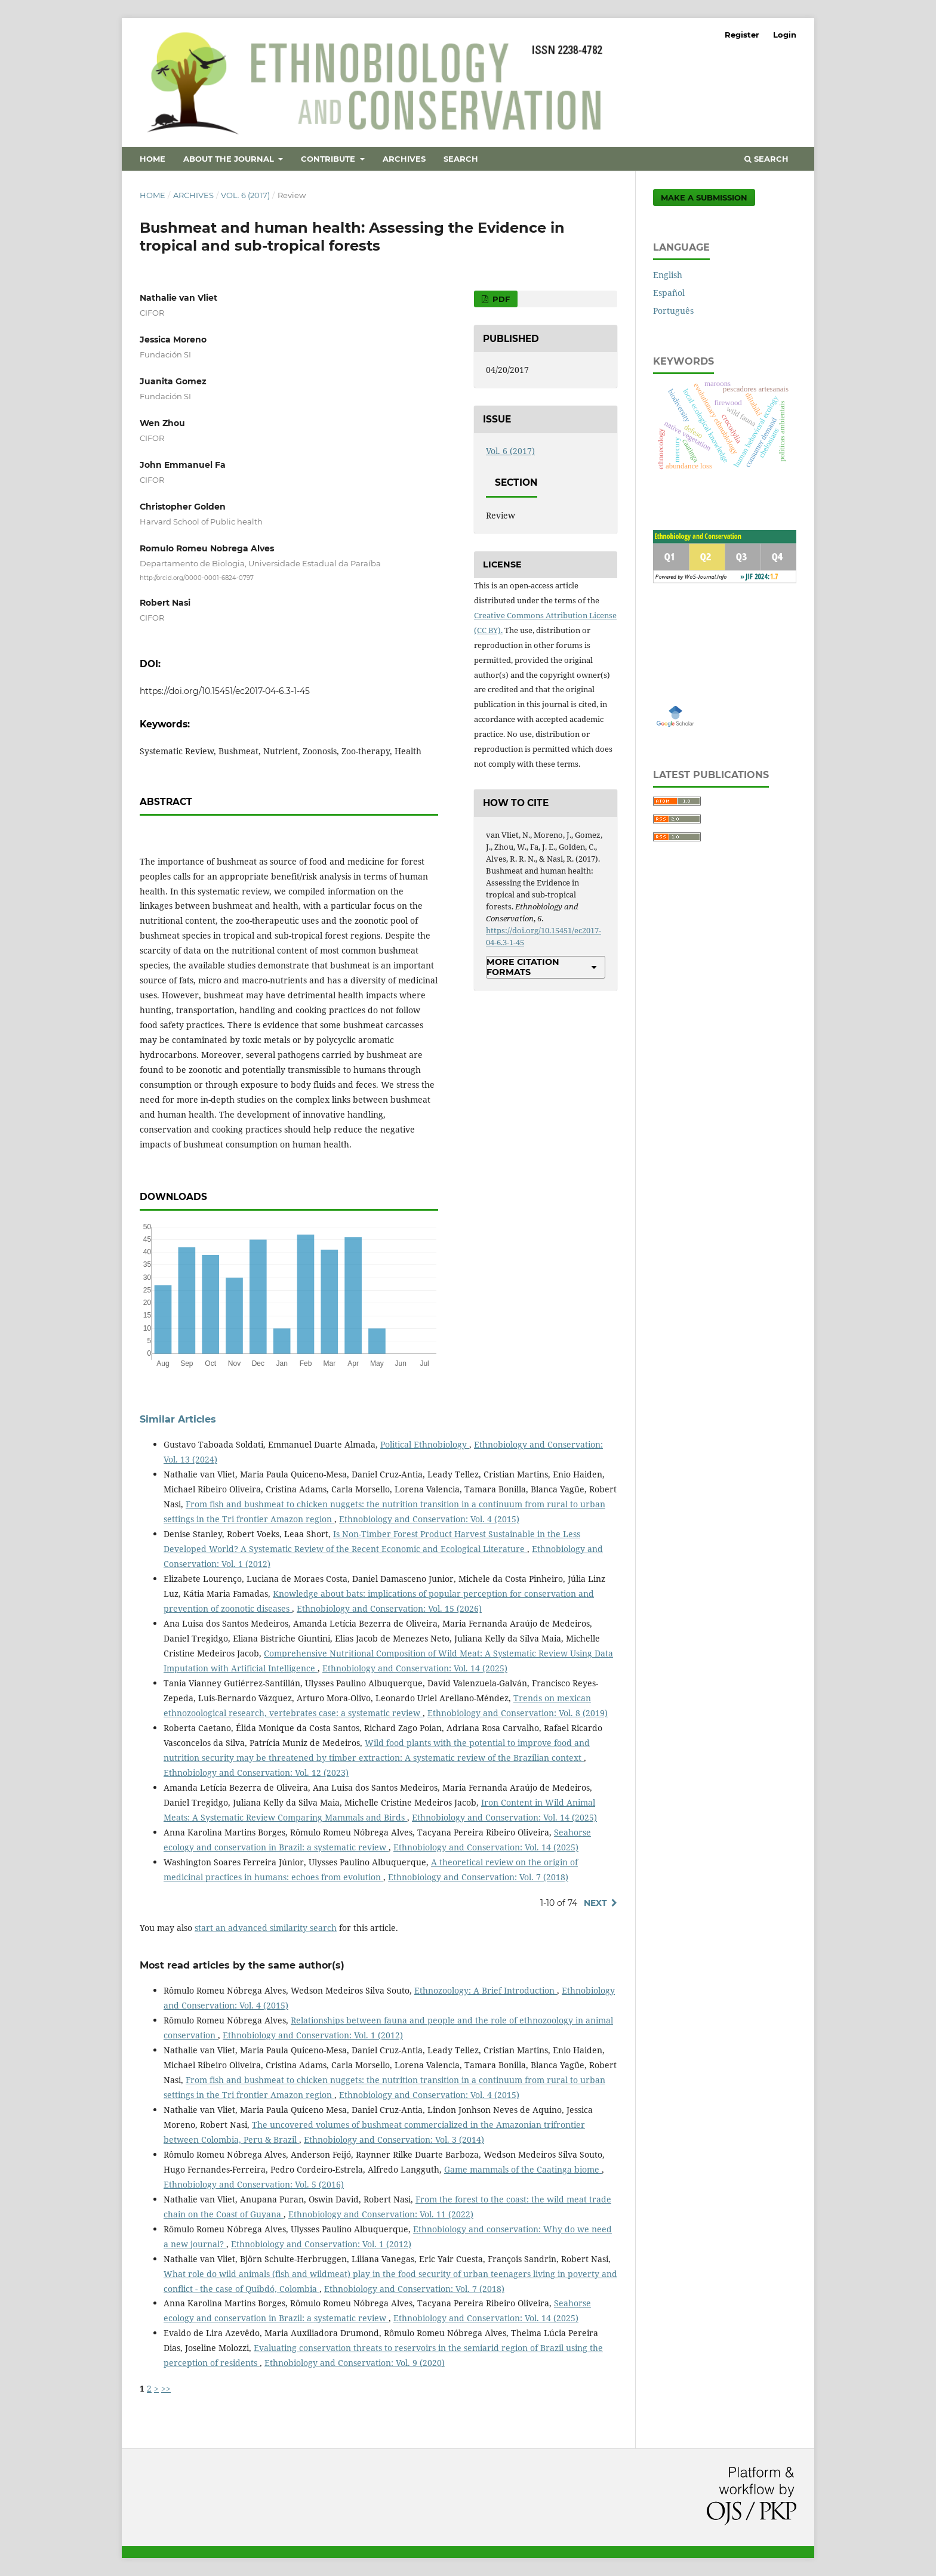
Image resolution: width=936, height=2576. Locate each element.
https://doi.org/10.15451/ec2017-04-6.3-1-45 (225, 691)
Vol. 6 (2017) (245, 195)
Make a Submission (704, 197)
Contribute (329, 158)
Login (784, 34)
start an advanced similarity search (266, 1927)
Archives (404, 158)
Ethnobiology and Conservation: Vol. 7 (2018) (478, 1877)
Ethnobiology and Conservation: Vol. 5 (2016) (254, 2184)
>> (166, 2388)
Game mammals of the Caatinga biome (523, 2169)
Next (595, 1903)
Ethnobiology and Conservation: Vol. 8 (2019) (517, 1713)
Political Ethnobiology (424, 1444)
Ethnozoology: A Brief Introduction (485, 1990)
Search (461, 158)
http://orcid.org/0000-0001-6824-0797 (197, 577)
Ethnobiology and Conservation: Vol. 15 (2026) (389, 1608)
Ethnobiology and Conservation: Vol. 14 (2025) (414, 1668)
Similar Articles (178, 1419)
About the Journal (229, 158)
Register (742, 34)
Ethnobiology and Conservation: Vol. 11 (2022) (380, 2214)
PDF (500, 299)
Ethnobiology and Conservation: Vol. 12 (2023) (256, 1772)
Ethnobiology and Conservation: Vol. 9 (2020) (354, 2362)
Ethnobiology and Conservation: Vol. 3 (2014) (394, 2139)
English (667, 274)
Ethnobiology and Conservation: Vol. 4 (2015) (429, 1519)
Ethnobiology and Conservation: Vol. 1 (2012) (313, 2035)
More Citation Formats (523, 967)
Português (673, 310)
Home (152, 158)
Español (669, 292)
